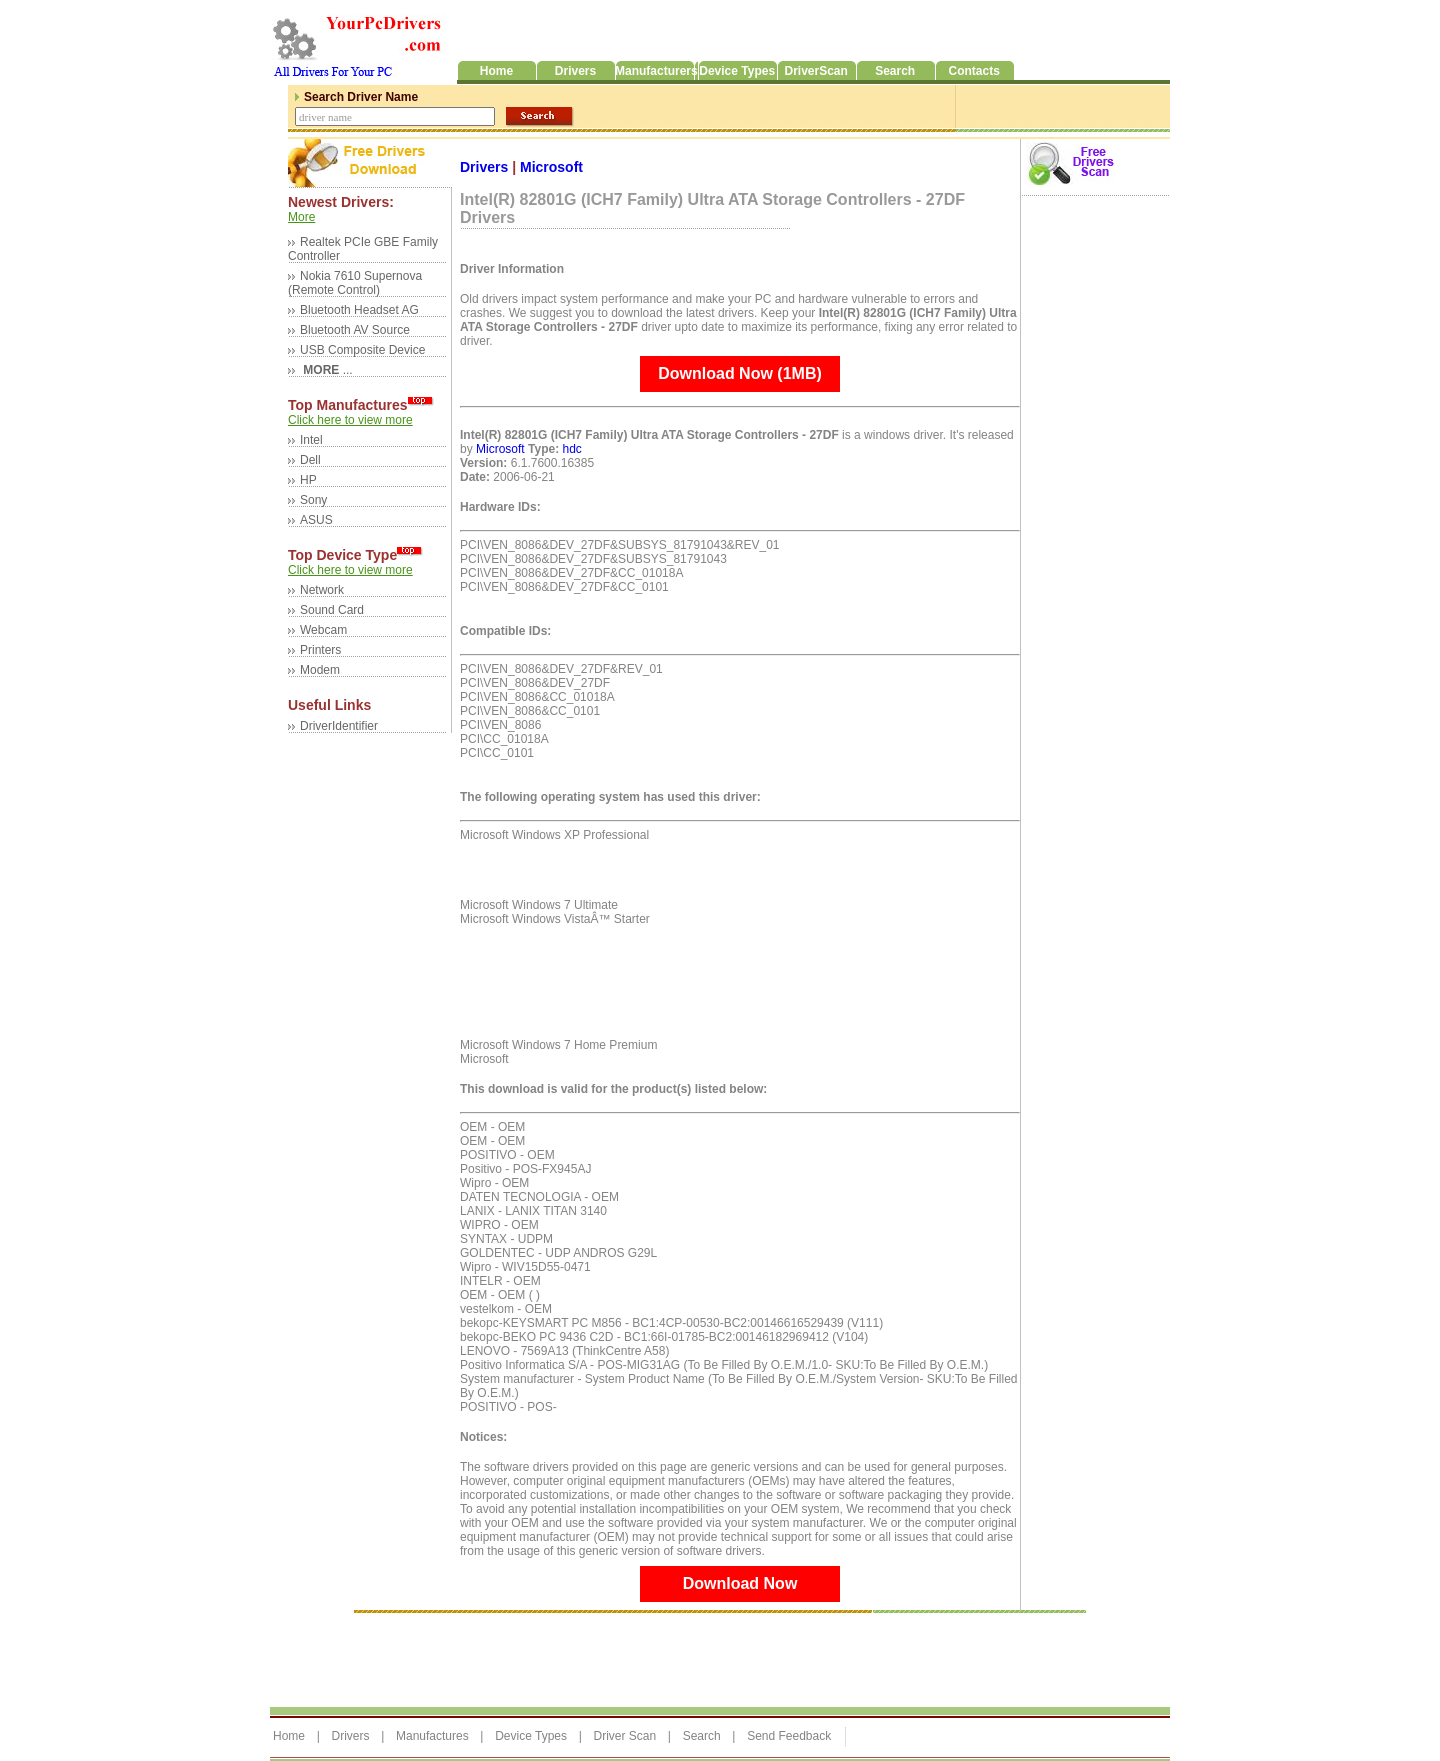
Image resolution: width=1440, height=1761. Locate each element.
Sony (313, 500)
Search (702, 1736)
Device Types (531, 1736)
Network (322, 590)
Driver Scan (624, 1736)
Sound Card (332, 610)
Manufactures (432, 1736)
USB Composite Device (362, 350)
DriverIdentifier (339, 726)
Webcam (323, 630)
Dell (310, 460)
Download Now (740, 1583)
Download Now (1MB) (740, 373)
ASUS (316, 520)
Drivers (486, 167)
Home (289, 1736)
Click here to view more (350, 420)
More (301, 217)
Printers (320, 650)
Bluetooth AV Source (355, 330)
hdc (571, 449)
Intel (311, 440)
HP (308, 480)
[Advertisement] (634, 1655)
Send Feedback (789, 1736)
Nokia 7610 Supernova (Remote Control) (355, 283)
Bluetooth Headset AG (359, 310)
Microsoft (551, 167)
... (326, 370)
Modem (320, 670)
